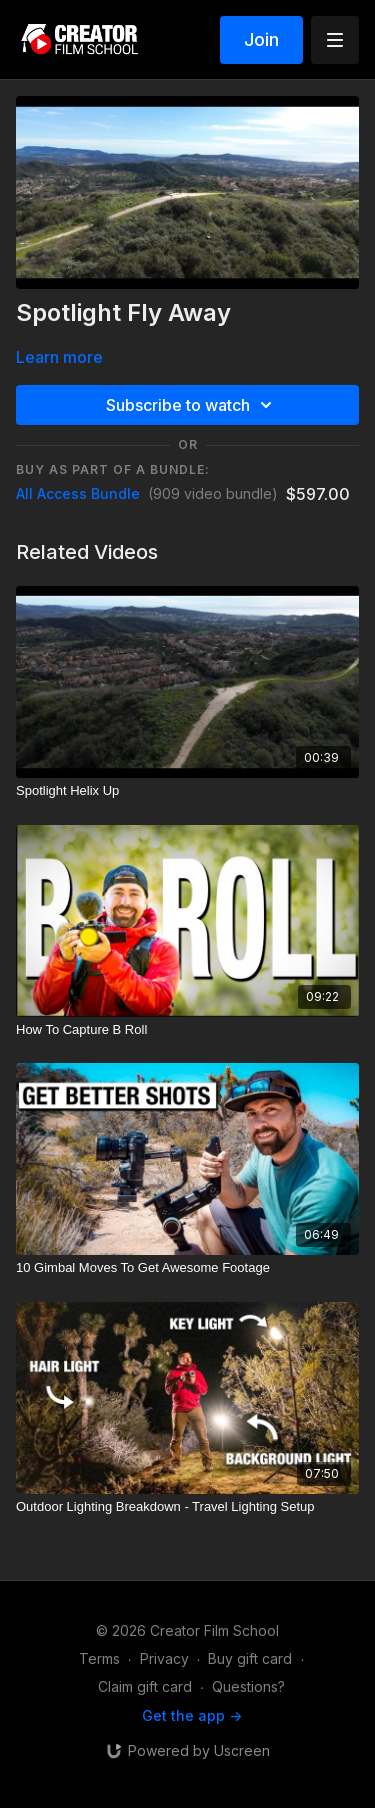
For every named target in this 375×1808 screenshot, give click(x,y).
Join (261, 39)
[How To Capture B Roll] (187, 1030)
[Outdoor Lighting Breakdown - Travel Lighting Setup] (187, 1507)
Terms (99, 1658)
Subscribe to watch (192, 405)
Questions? (248, 1686)
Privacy (164, 1658)
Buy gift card (250, 1658)
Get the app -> (192, 1715)
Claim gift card (145, 1686)
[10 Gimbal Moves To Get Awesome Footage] (187, 1268)
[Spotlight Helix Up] (187, 791)
